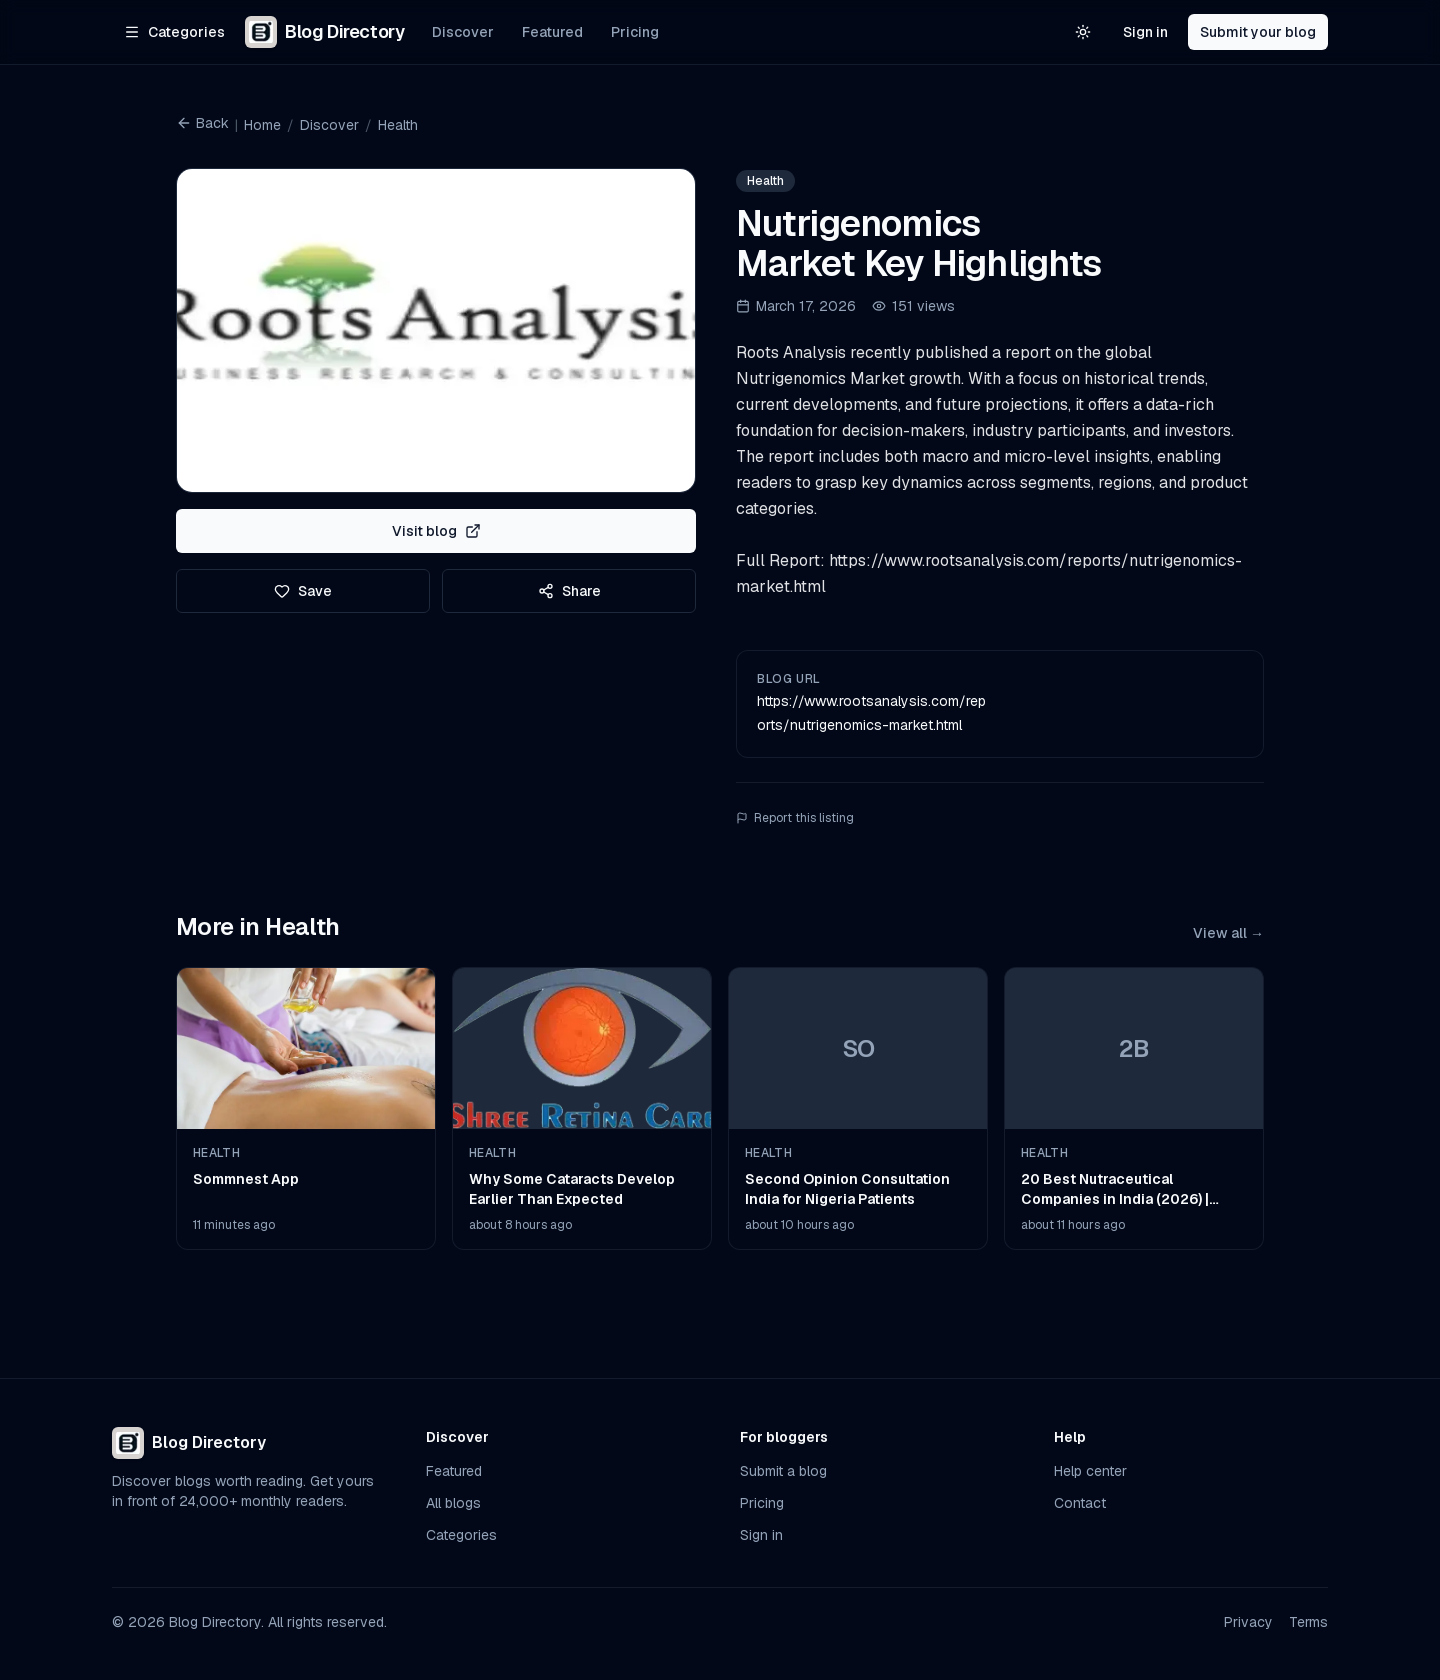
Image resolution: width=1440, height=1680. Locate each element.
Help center (1090, 1471)
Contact (1080, 1503)
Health (398, 125)
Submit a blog (783, 1471)
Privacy (1248, 1622)
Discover (463, 32)
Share (569, 591)
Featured (552, 32)
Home (262, 125)
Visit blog (436, 531)
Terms (1308, 1622)
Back (202, 123)
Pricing (635, 32)
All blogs (453, 1503)
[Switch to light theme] (1083, 32)
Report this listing (795, 818)
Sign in (1145, 32)
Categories (461, 1535)
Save (303, 591)
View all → (1228, 933)
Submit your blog (1258, 32)
